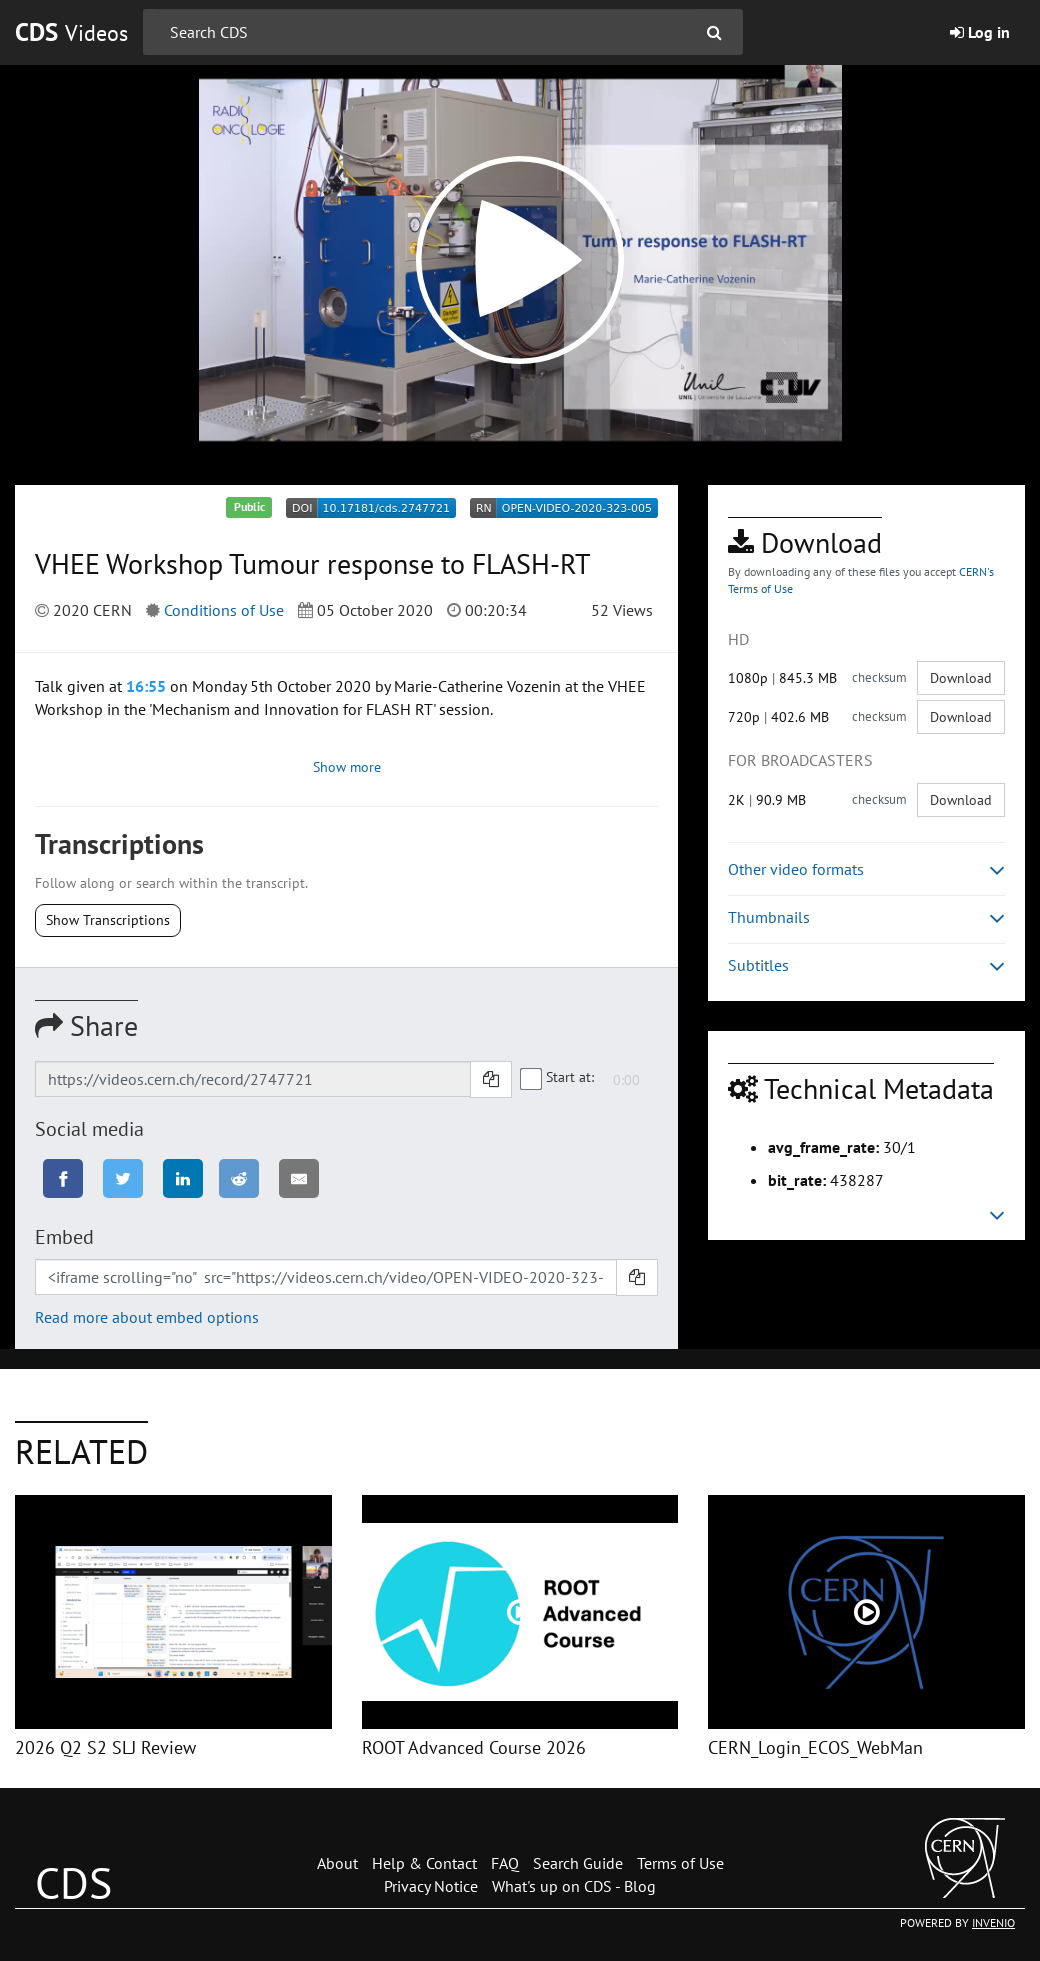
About (337, 1863)
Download (961, 678)
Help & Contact (424, 1863)
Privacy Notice (431, 1886)
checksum (879, 677)
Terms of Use (680, 1863)
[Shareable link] (253, 1079)
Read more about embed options (147, 1317)
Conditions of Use (224, 610)
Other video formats (866, 869)
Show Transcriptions (108, 920)
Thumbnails (866, 917)
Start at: (558, 1078)
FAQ (505, 1863)
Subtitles (866, 965)
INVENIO (993, 1922)
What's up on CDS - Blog (574, 1886)
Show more (347, 767)
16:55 (146, 686)
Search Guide (578, 1863)
